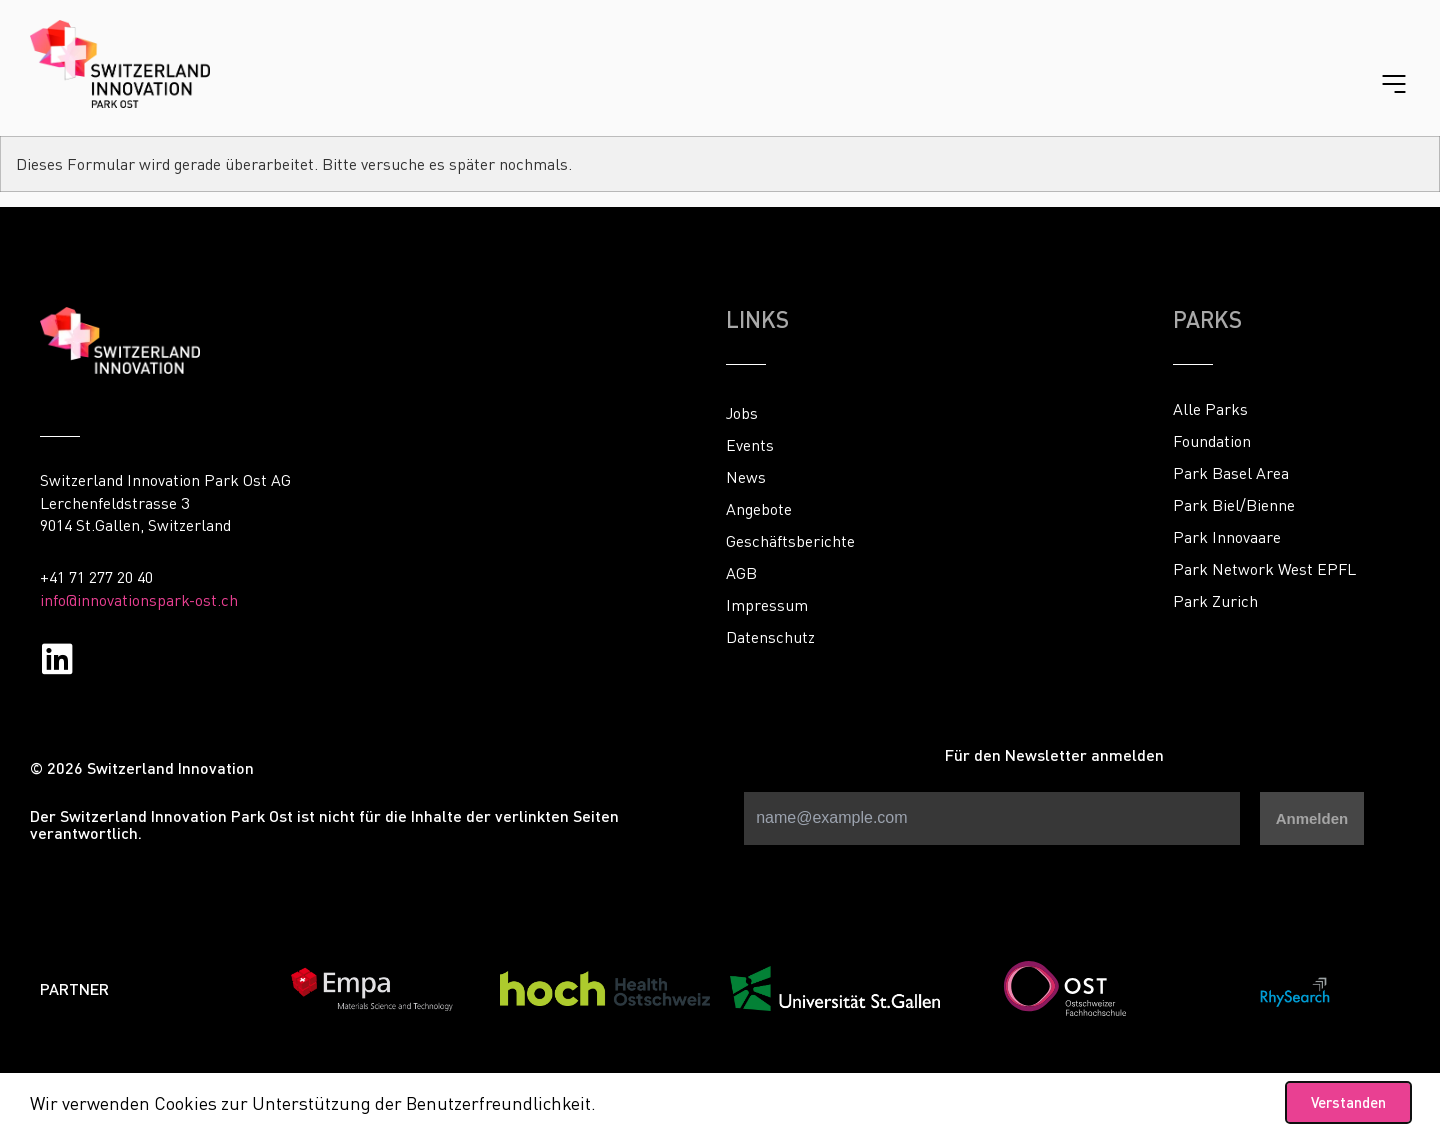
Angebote (759, 509)
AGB (741, 573)
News (746, 477)
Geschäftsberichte (790, 541)
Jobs (742, 413)
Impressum (767, 605)
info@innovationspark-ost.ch (139, 600)
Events (750, 445)
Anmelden (1312, 818)
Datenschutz (770, 637)
